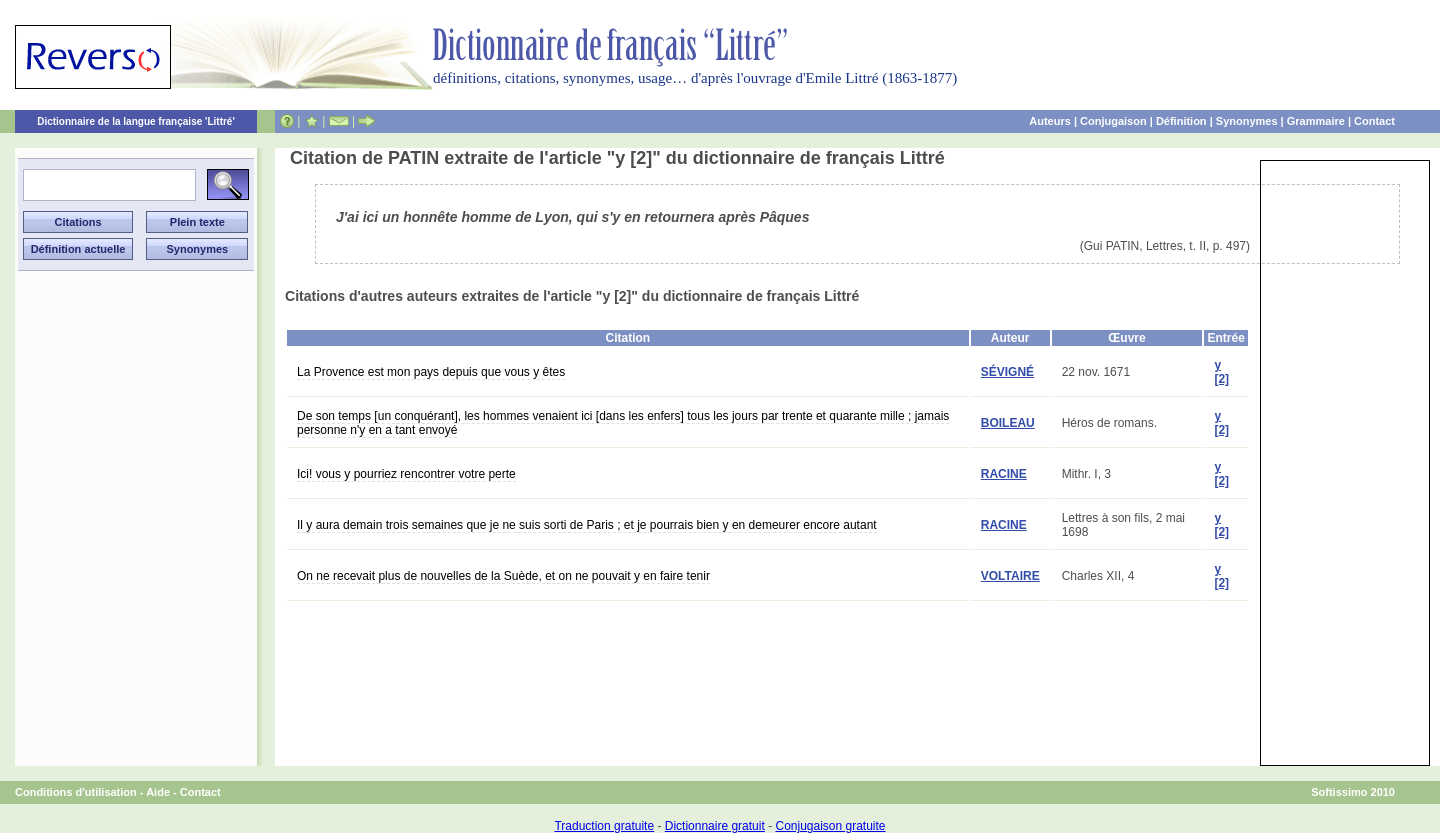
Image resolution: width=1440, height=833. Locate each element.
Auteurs (1050, 121)
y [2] (1221, 372)
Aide (158, 792)
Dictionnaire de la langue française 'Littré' (136, 121)
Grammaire (1316, 121)
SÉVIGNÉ (1007, 372)
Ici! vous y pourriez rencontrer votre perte (406, 474)
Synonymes (1247, 121)
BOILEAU (1008, 423)
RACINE (1004, 474)
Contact (1374, 121)
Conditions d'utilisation (76, 792)
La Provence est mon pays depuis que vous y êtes (431, 372)
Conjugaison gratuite (830, 826)
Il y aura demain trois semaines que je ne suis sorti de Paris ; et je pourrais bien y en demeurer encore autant (587, 525)
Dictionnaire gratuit (715, 826)
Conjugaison (1113, 121)
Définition (1181, 121)
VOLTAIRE (1010, 576)
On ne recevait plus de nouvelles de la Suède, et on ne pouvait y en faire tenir (503, 576)
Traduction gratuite (604, 826)
